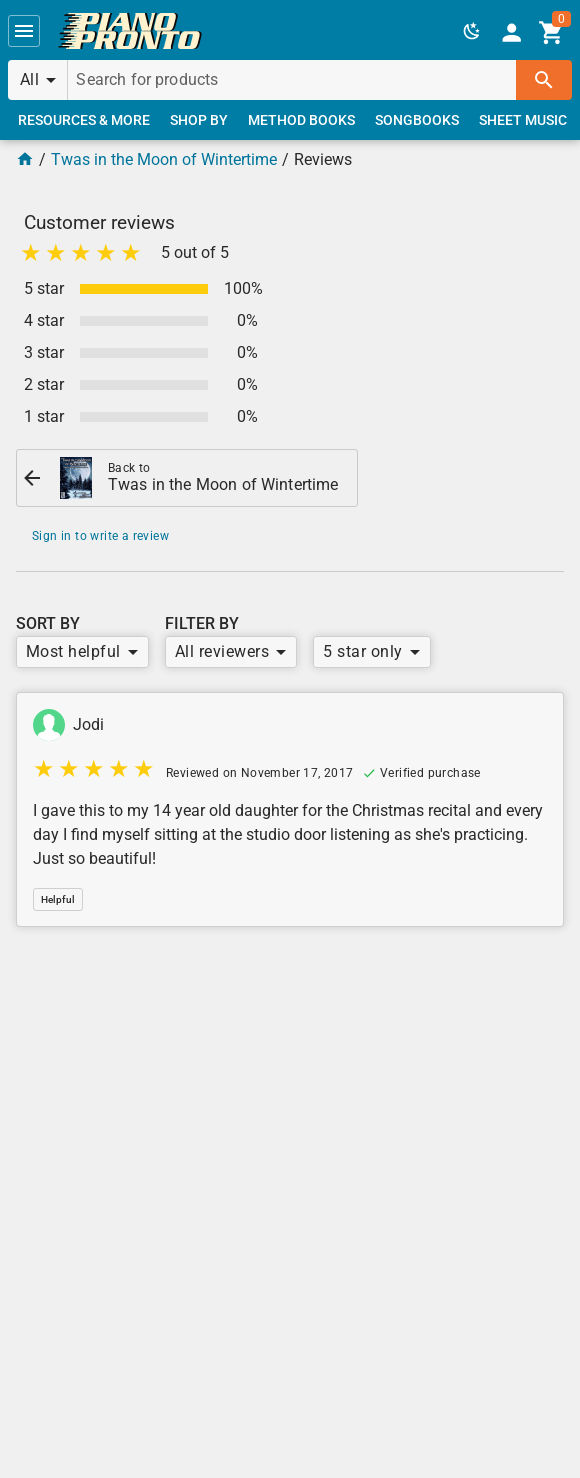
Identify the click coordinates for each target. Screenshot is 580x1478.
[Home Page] (25, 159)
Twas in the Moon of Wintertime (164, 159)
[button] (24, 31)
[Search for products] (292, 80)
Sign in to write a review (100, 536)
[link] (130, 31)
